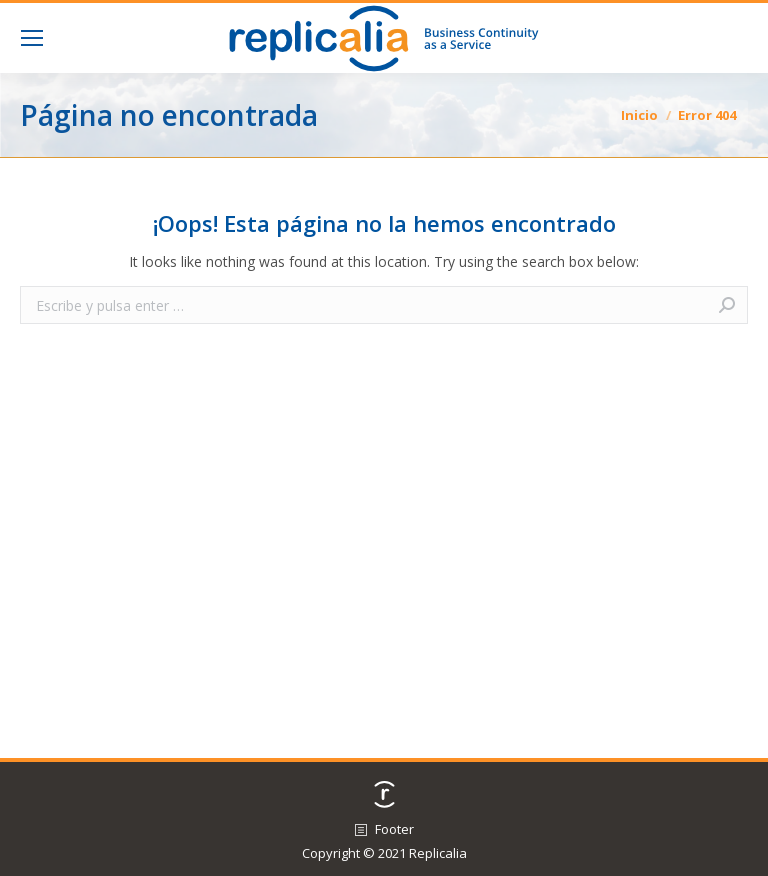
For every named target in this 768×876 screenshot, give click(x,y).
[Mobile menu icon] (32, 38)
